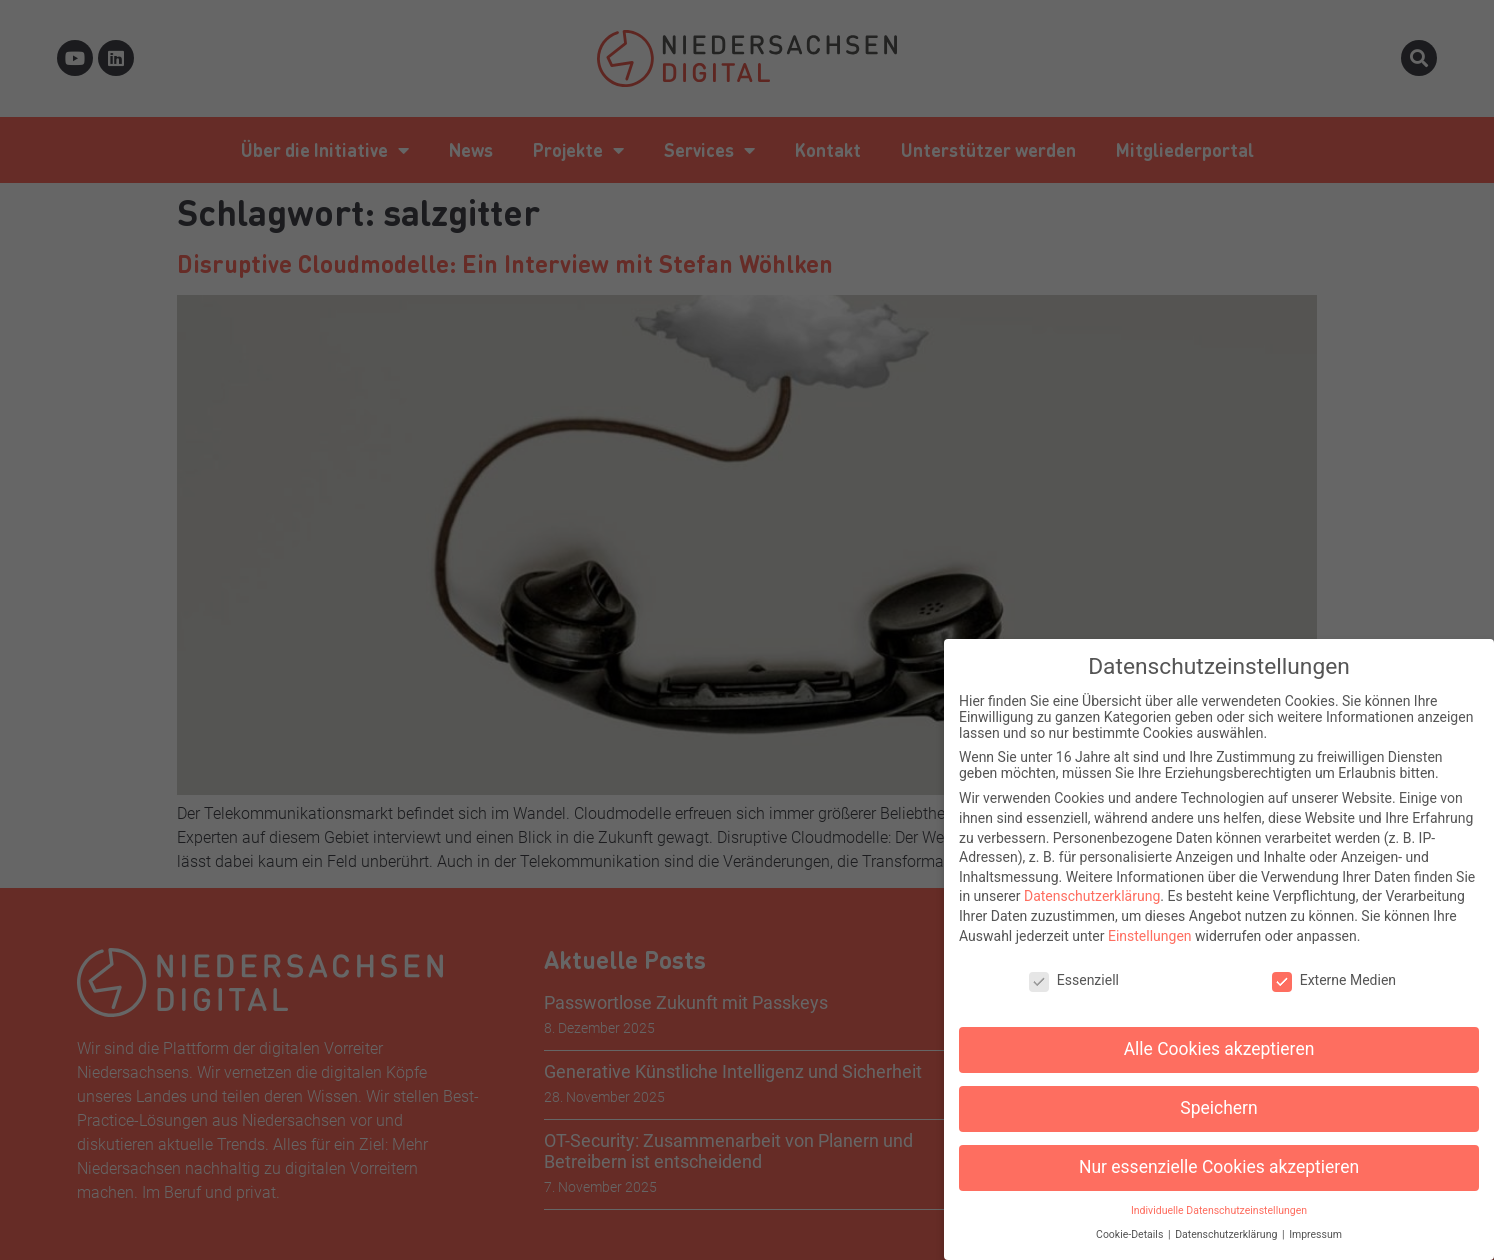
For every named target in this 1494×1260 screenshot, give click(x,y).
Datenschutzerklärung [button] (1227, 1224)
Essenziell (1074, 970)
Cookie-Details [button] (1131, 1224)
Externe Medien (1334, 970)
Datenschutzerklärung (1092, 886)
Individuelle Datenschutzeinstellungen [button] (1219, 1200)
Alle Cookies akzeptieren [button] (1219, 1039)
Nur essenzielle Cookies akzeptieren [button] (1219, 1157)
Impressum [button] (1315, 1224)
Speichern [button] (1218, 1098)
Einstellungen (1150, 925)
